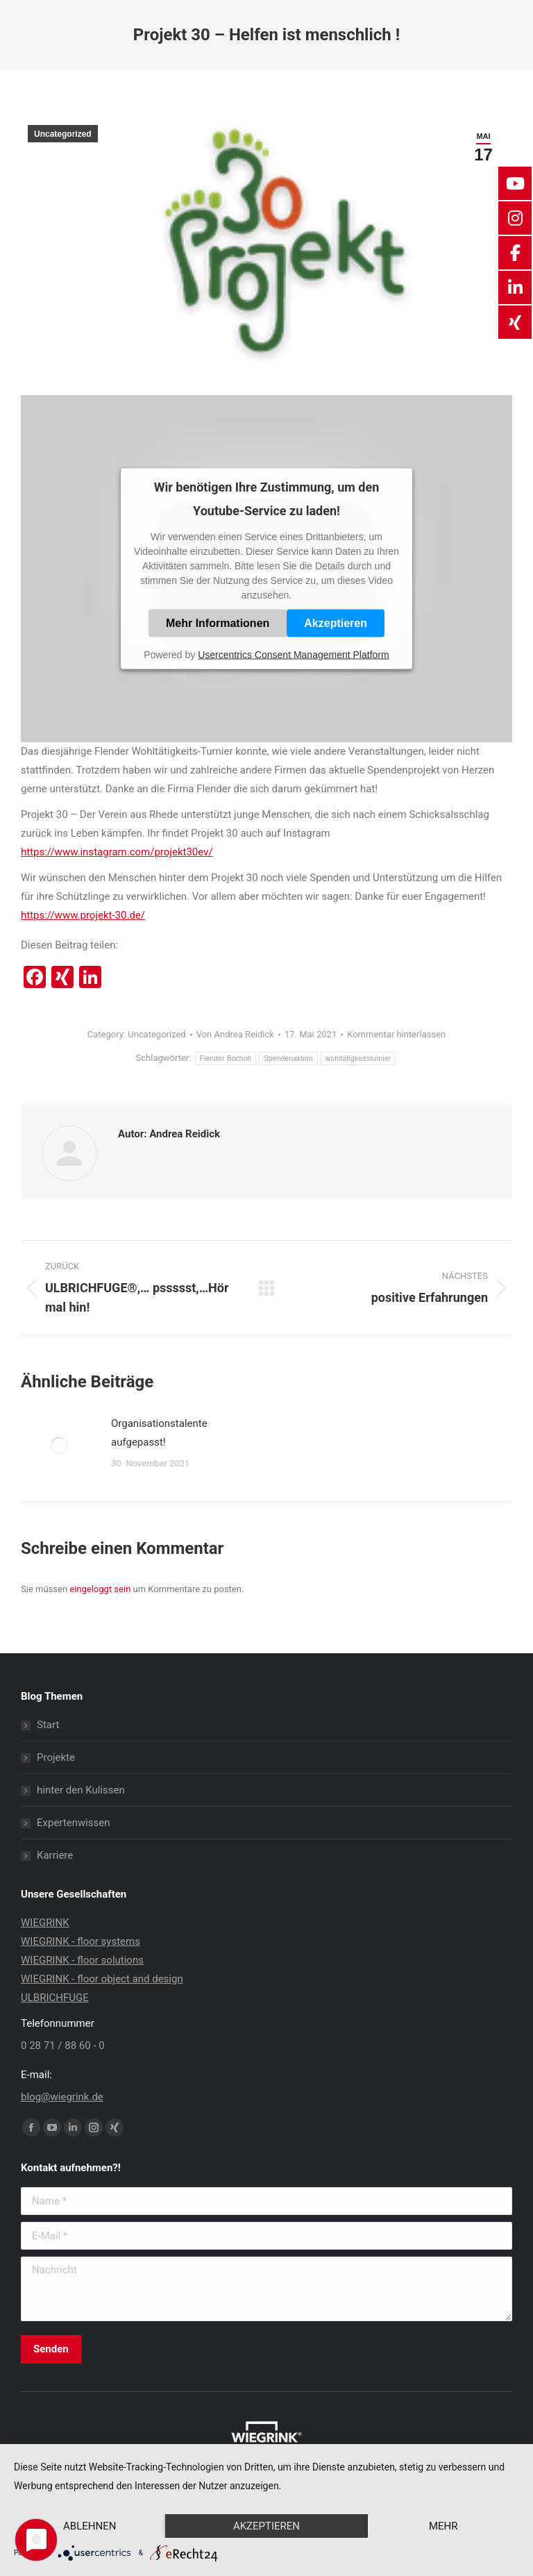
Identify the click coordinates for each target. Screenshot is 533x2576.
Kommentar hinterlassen (396, 1034)
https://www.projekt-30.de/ (83, 915)
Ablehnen (89, 2526)
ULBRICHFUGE (55, 1997)
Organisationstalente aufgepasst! (159, 1432)
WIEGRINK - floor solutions (82, 1960)
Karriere (55, 1855)
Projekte (56, 1757)
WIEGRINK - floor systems (80, 1941)
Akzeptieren (335, 623)
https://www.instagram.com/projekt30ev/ (117, 852)
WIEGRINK (45, 1922)
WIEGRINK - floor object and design (102, 1979)
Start (48, 1724)
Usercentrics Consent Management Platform (293, 654)
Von (235, 1034)
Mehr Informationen (217, 623)
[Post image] (59, 1445)
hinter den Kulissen (81, 1790)
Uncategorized (63, 134)
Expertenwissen (73, 1822)
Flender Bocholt (226, 1058)
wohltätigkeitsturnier (358, 1058)
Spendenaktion (288, 1058)
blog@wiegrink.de (62, 2097)
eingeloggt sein (99, 1589)
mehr (443, 2526)
